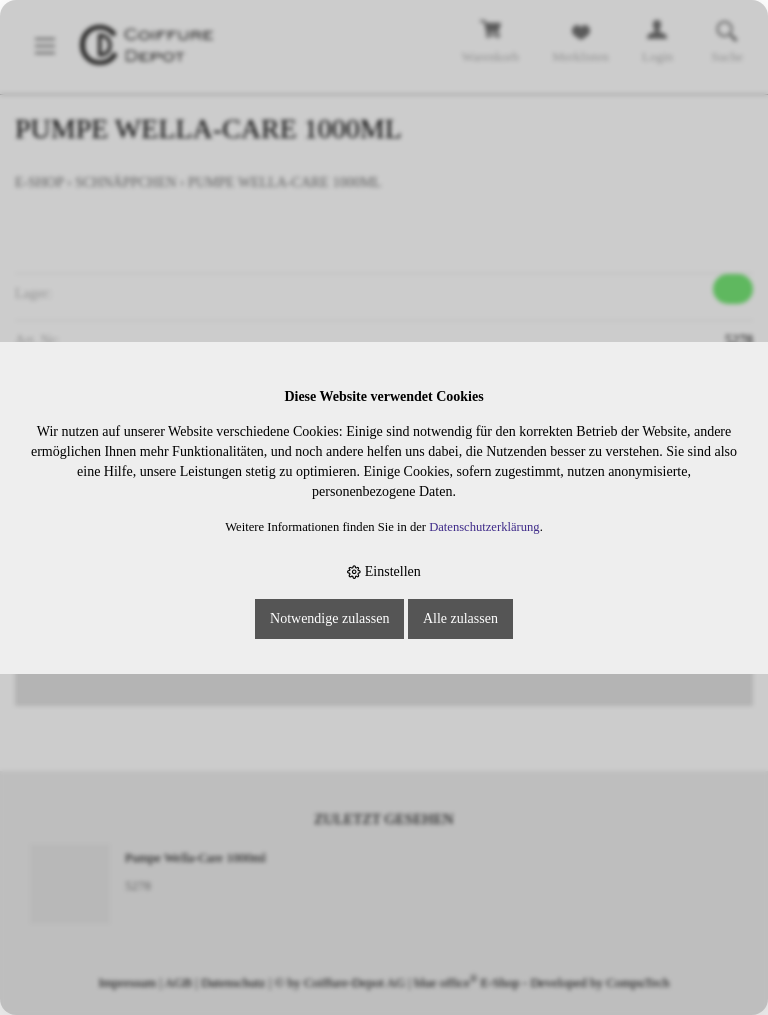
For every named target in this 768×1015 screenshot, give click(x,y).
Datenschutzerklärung (484, 527)
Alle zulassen (460, 618)
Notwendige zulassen (329, 618)
